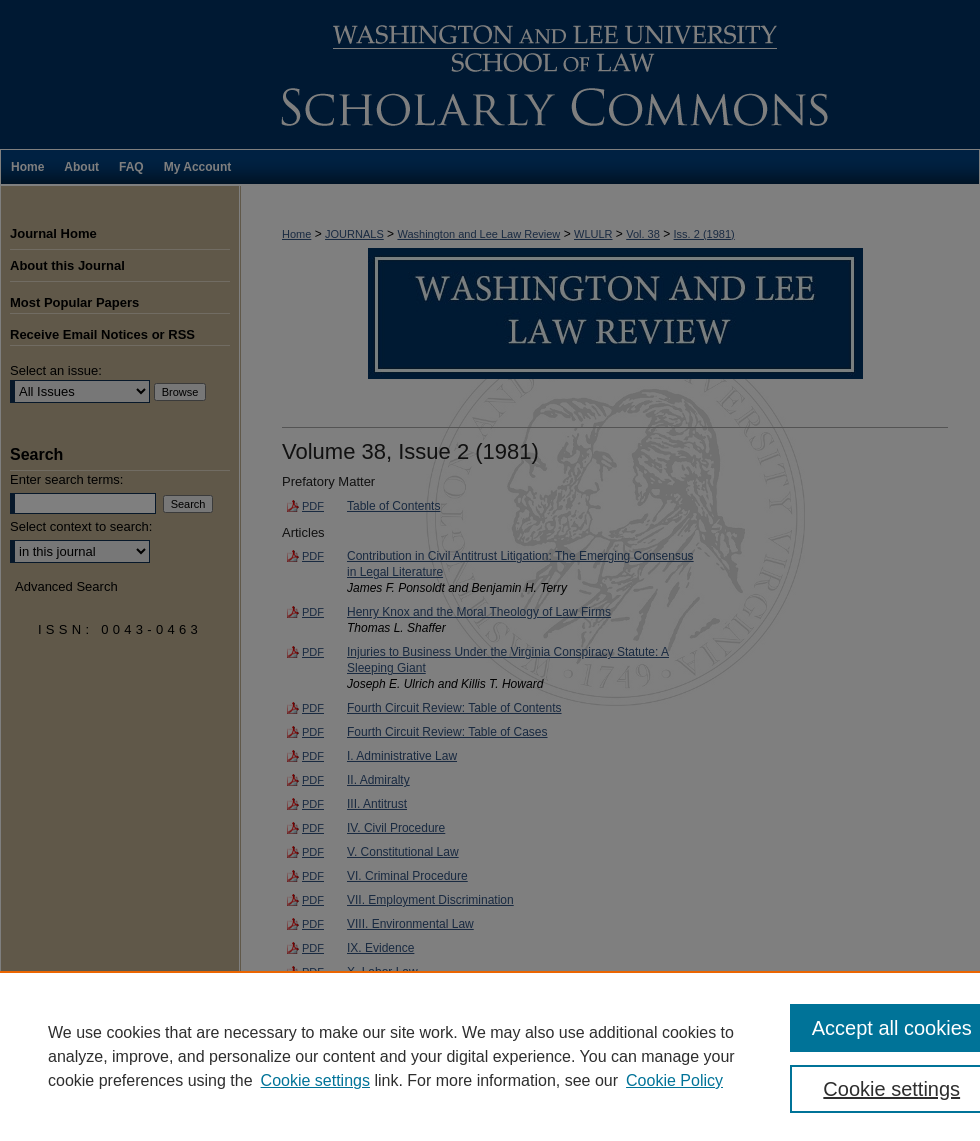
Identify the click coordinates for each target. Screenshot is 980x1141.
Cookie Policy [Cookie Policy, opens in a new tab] (674, 1080)
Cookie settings (315, 1080)
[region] (490, 1056)
